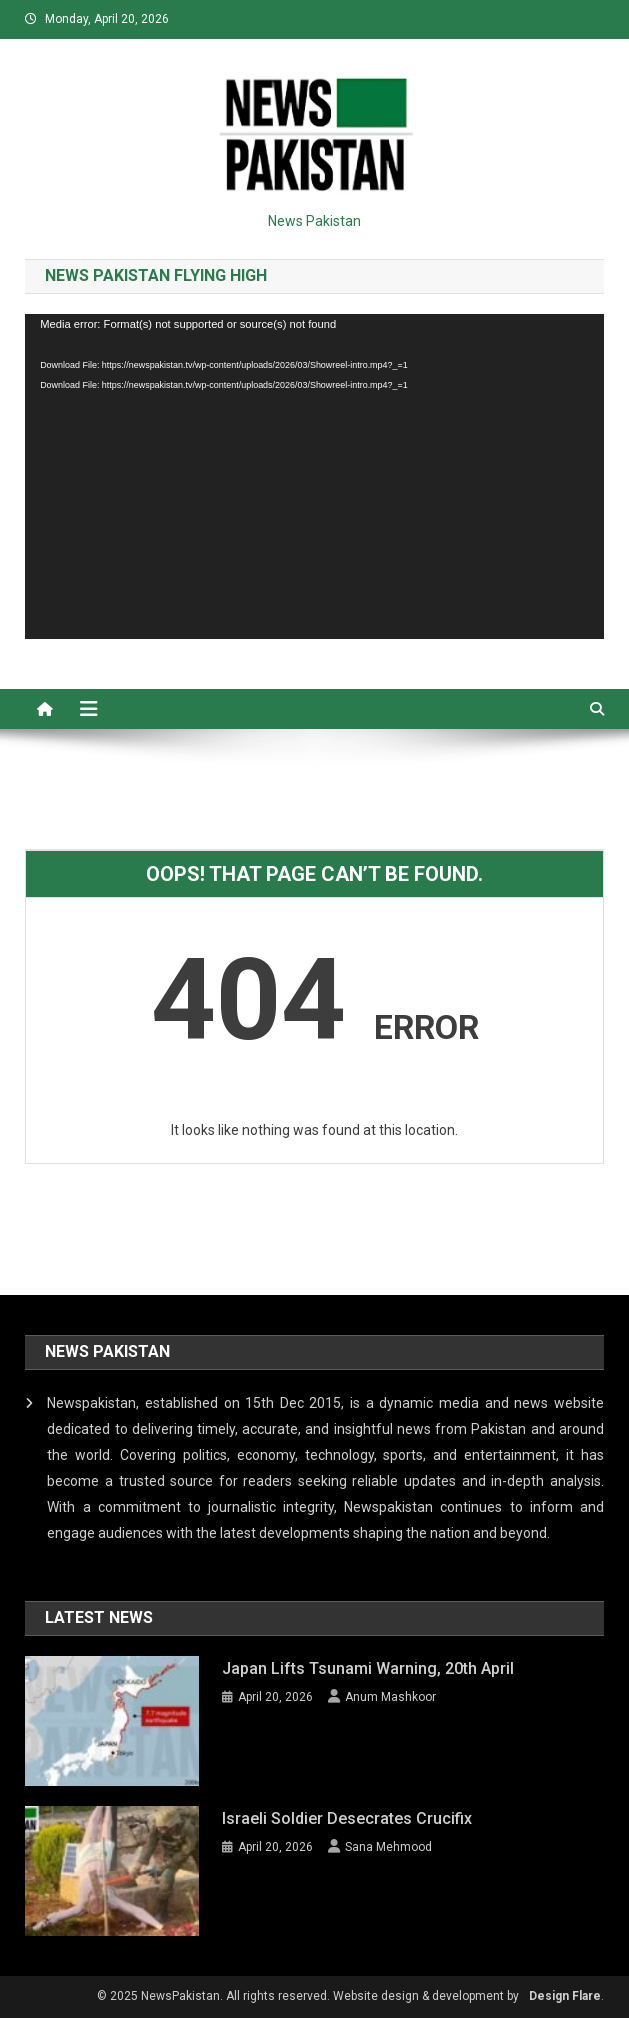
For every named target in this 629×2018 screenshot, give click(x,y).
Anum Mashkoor (390, 1697)
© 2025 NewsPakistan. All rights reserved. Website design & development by (308, 1996)
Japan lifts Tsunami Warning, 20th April (368, 1668)
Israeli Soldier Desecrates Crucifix (347, 1818)
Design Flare (565, 1996)
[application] (314, 477)
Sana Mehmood (388, 1847)
